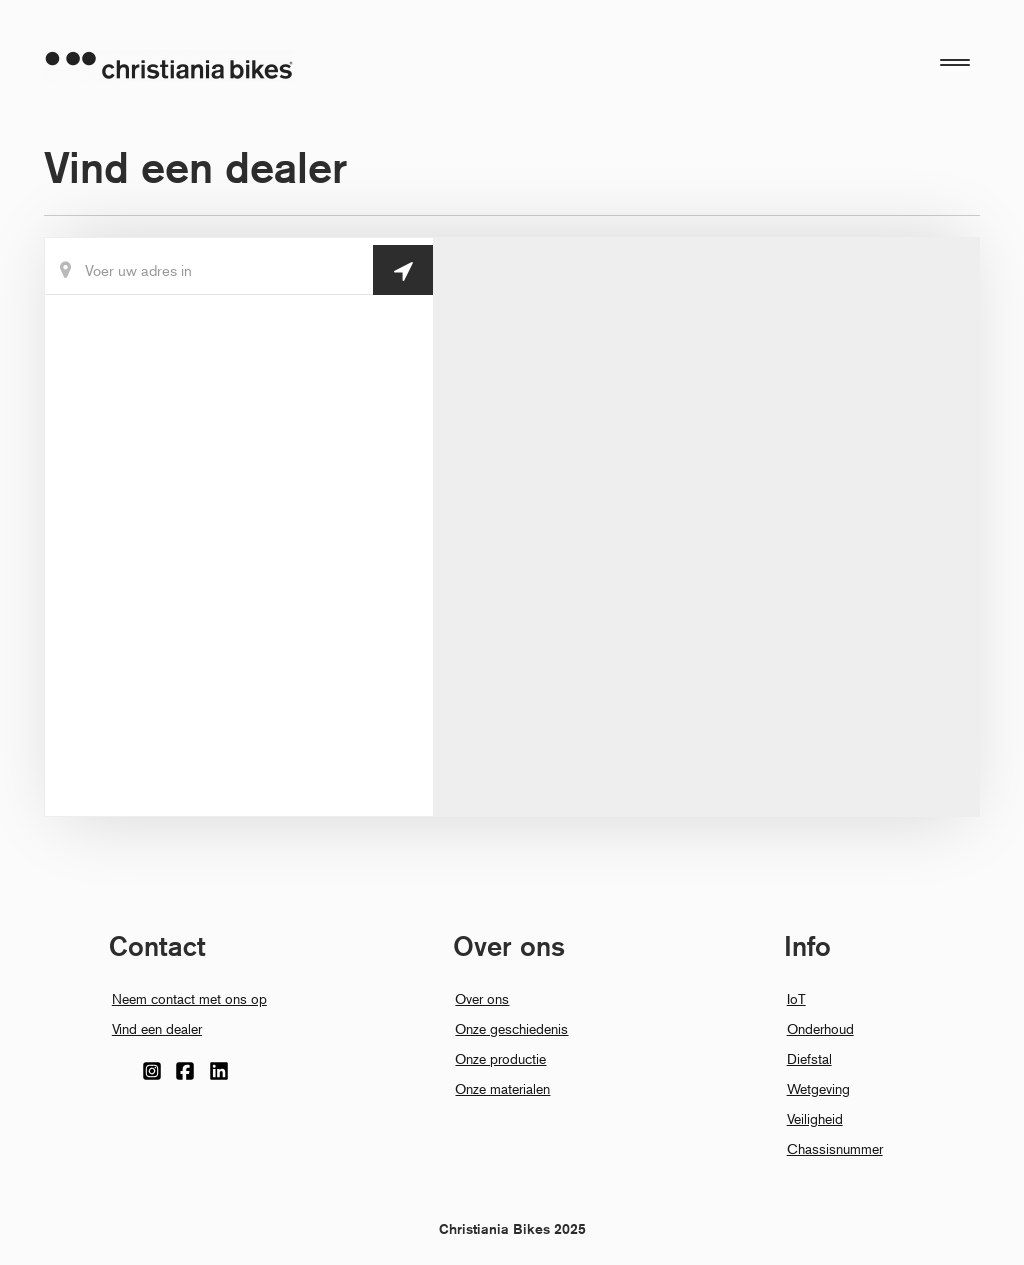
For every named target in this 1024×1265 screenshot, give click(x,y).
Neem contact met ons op (189, 998)
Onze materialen (502, 1088)
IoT (796, 998)
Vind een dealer (157, 1028)
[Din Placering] (239, 270)
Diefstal (809, 1058)
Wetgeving (818, 1088)
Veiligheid (815, 1118)
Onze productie (500, 1058)
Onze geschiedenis (511, 1028)
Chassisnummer (835, 1148)
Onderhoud (820, 1028)
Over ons (482, 998)
